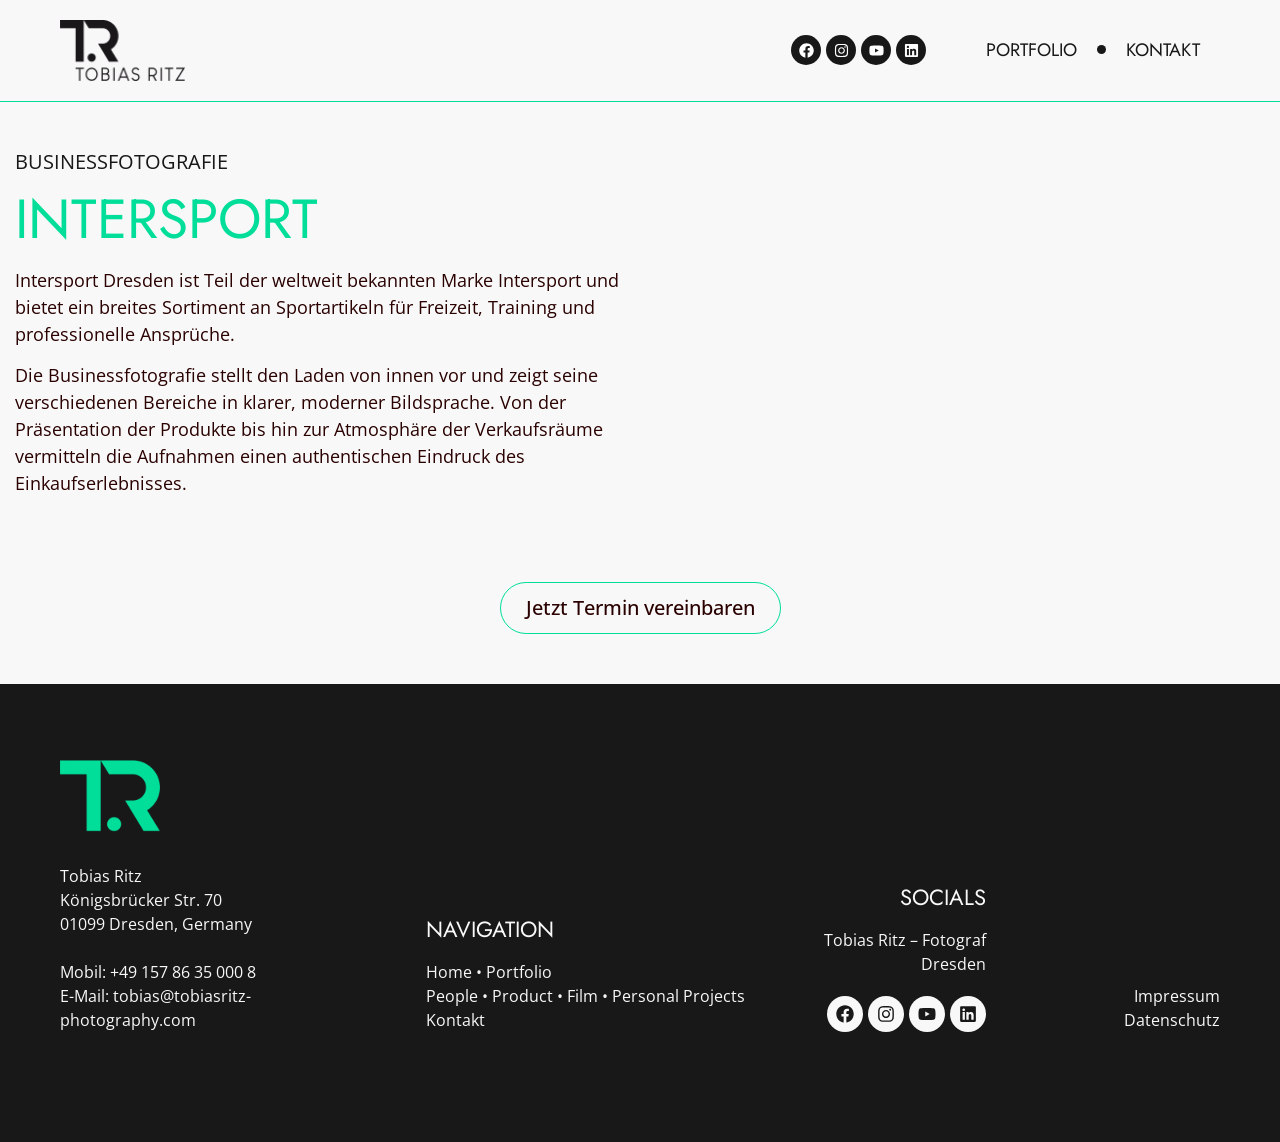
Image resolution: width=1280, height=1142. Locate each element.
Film (582, 996)
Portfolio (519, 972)
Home (449, 972)
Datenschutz (1172, 1020)
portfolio (1031, 50)
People (452, 996)
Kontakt (455, 1020)
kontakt (1163, 50)
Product (522, 996)
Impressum (1177, 996)
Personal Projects (678, 996)
